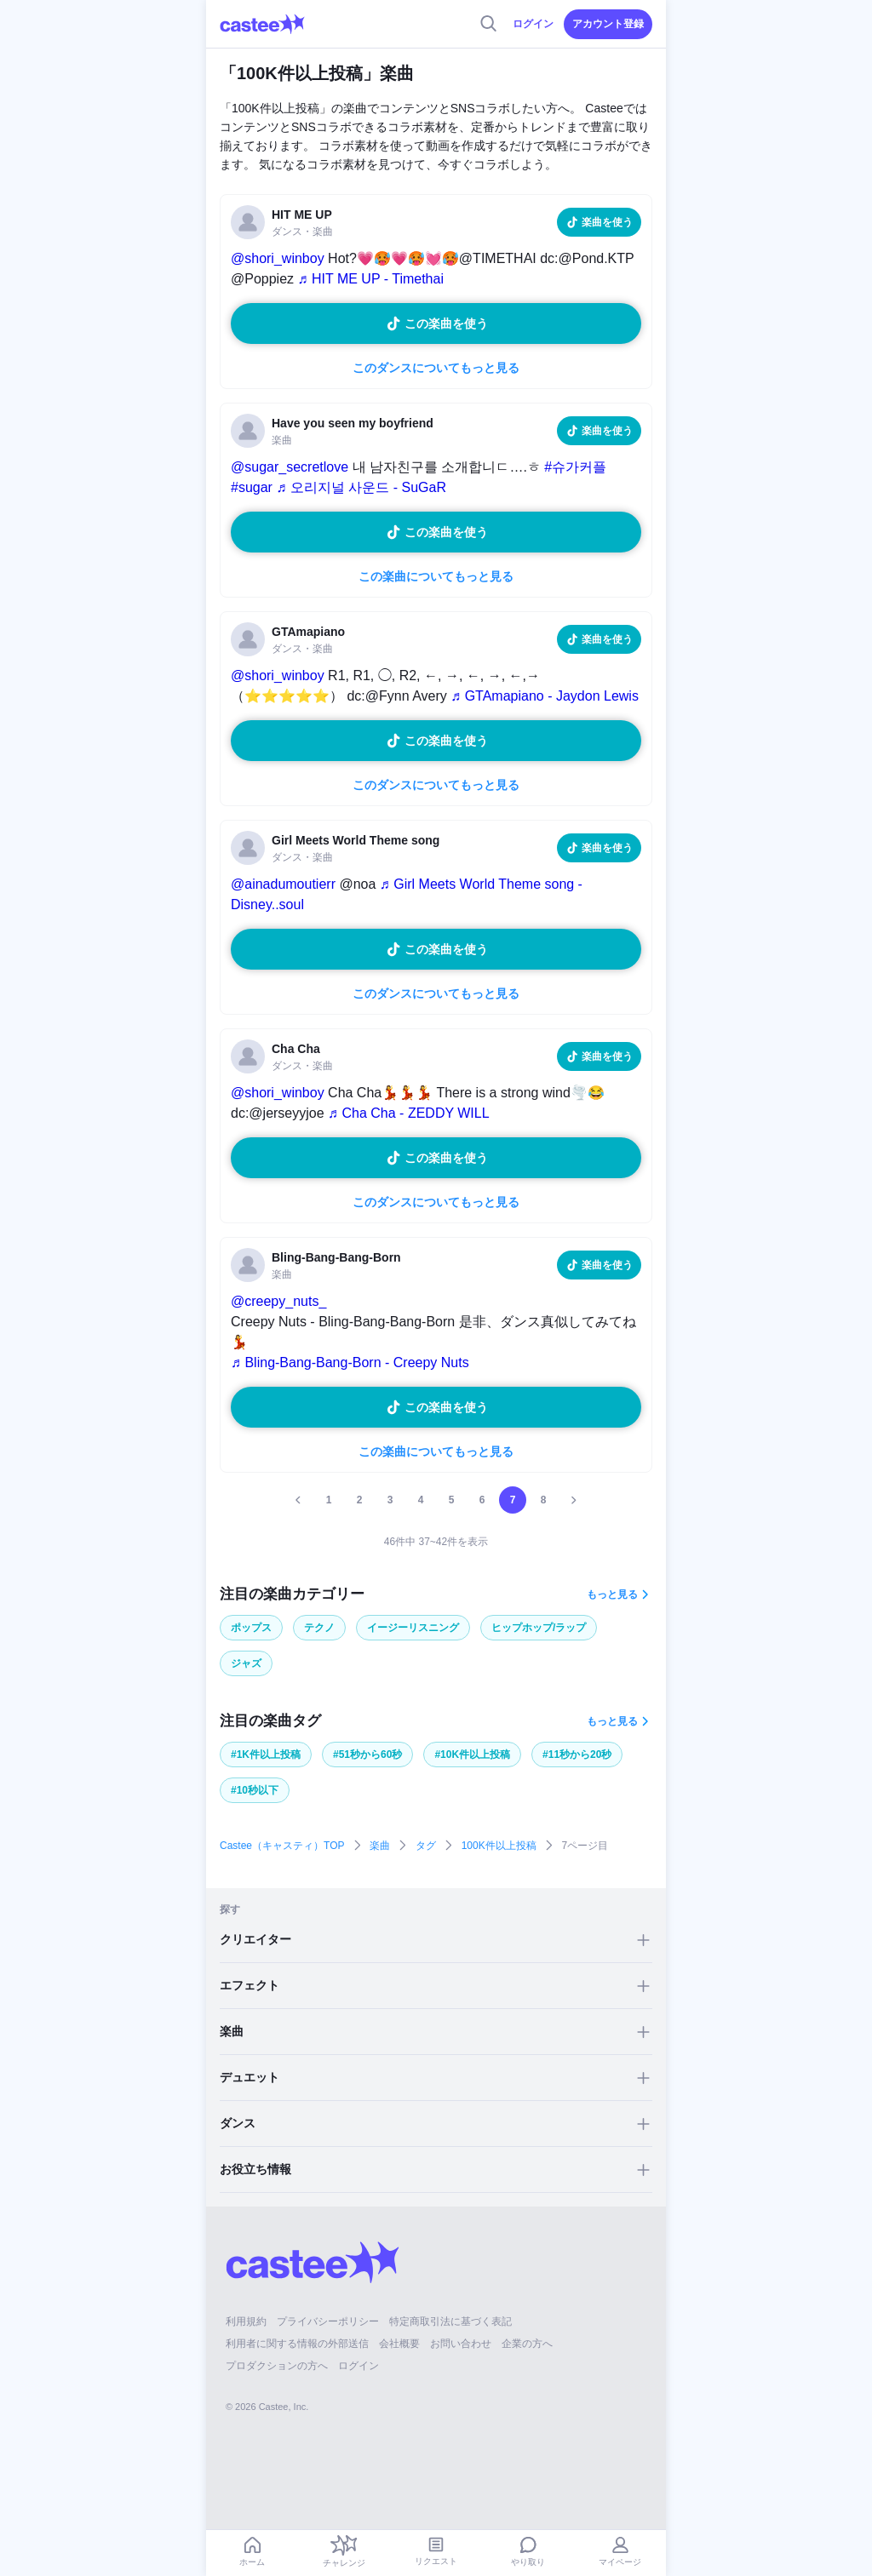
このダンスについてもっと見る (436, 368)
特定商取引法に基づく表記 (450, 2321)
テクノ (319, 1628)
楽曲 (380, 1846)
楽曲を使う (607, 222)
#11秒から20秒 (576, 1754)
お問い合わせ (460, 2344)
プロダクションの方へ (277, 2366)
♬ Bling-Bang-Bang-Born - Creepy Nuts (350, 1362)
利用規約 (246, 2321)
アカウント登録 (608, 24)
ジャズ (246, 1663)
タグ (426, 1846)
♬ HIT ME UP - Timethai (371, 279)
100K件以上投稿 (499, 1846)
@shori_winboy (277, 258)
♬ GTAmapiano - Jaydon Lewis (544, 696)
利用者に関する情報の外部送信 (297, 2344)
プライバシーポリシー (328, 2321)
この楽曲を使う (446, 323)
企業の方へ (527, 2344)
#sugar (251, 487)
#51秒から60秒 (367, 1754)
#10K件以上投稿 (472, 1754)
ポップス (251, 1628)
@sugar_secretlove (289, 467)
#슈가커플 (575, 467)
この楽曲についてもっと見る (436, 576)
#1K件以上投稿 (266, 1754)
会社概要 (399, 2344)
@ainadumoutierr (283, 884)
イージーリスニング (413, 1628)
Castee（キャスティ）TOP (282, 1846)
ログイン (533, 24)
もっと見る (612, 1594)
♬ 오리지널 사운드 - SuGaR (361, 487)
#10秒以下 (254, 1790)
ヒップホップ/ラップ (538, 1628)
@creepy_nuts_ (278, 1301)
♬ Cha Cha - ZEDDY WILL (409, 1113)
